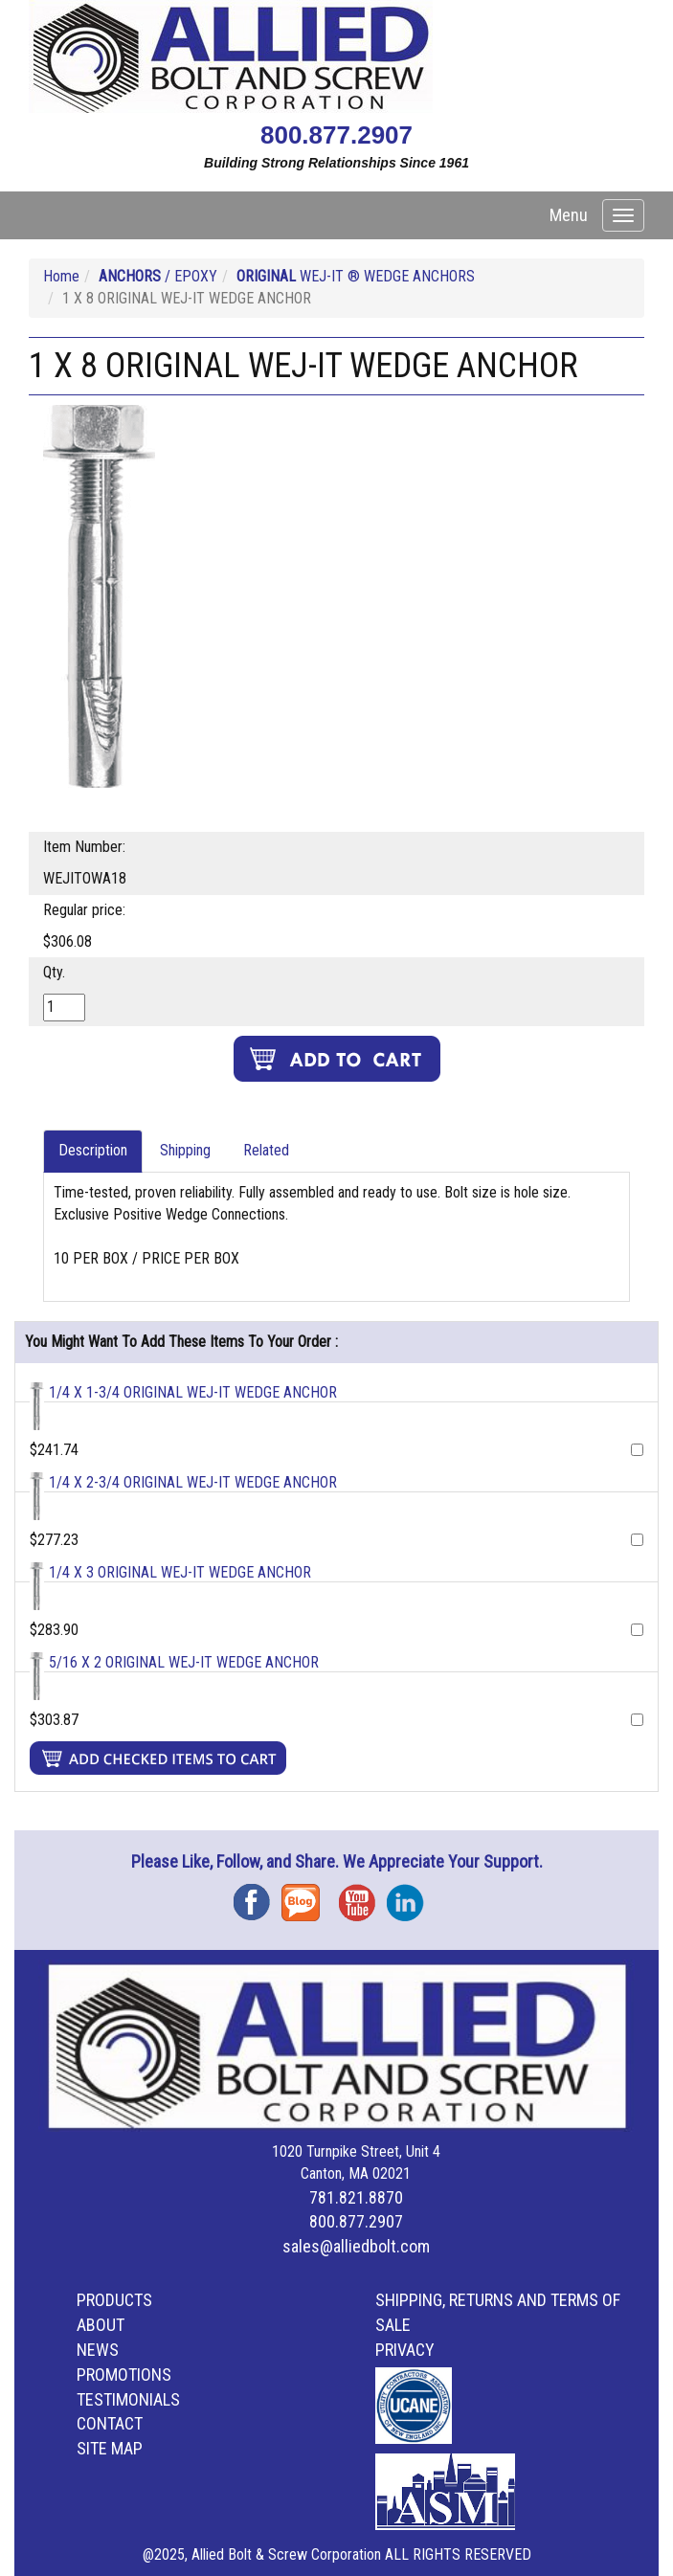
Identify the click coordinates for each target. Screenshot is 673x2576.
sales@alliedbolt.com (356, 2246)
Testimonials (128, 2399)
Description (92, 1150)
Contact (110, 2423)
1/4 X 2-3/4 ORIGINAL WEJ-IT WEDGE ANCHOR (193, 1482)
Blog (305, 1896)
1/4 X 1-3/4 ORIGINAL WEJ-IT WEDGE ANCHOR (193, 1392)
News (98, 2350)
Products (114, 2300)
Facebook (257, 1896)
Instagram (411, 1896)
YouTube (363, 1896)
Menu (569, 215)
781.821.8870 (356, 2197)
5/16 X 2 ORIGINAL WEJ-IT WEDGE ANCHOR (184, 1662)
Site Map (110, 2448)
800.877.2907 (336, 135)
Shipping (185, 1150)
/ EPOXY (158, 276)
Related (266, 1150)
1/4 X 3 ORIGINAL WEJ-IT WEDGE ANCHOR (180, 1572)
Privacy (405, 2350)
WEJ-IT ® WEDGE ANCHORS (355, 276)
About (100, 2325)
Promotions (124, 2374)
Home (61, 276)
